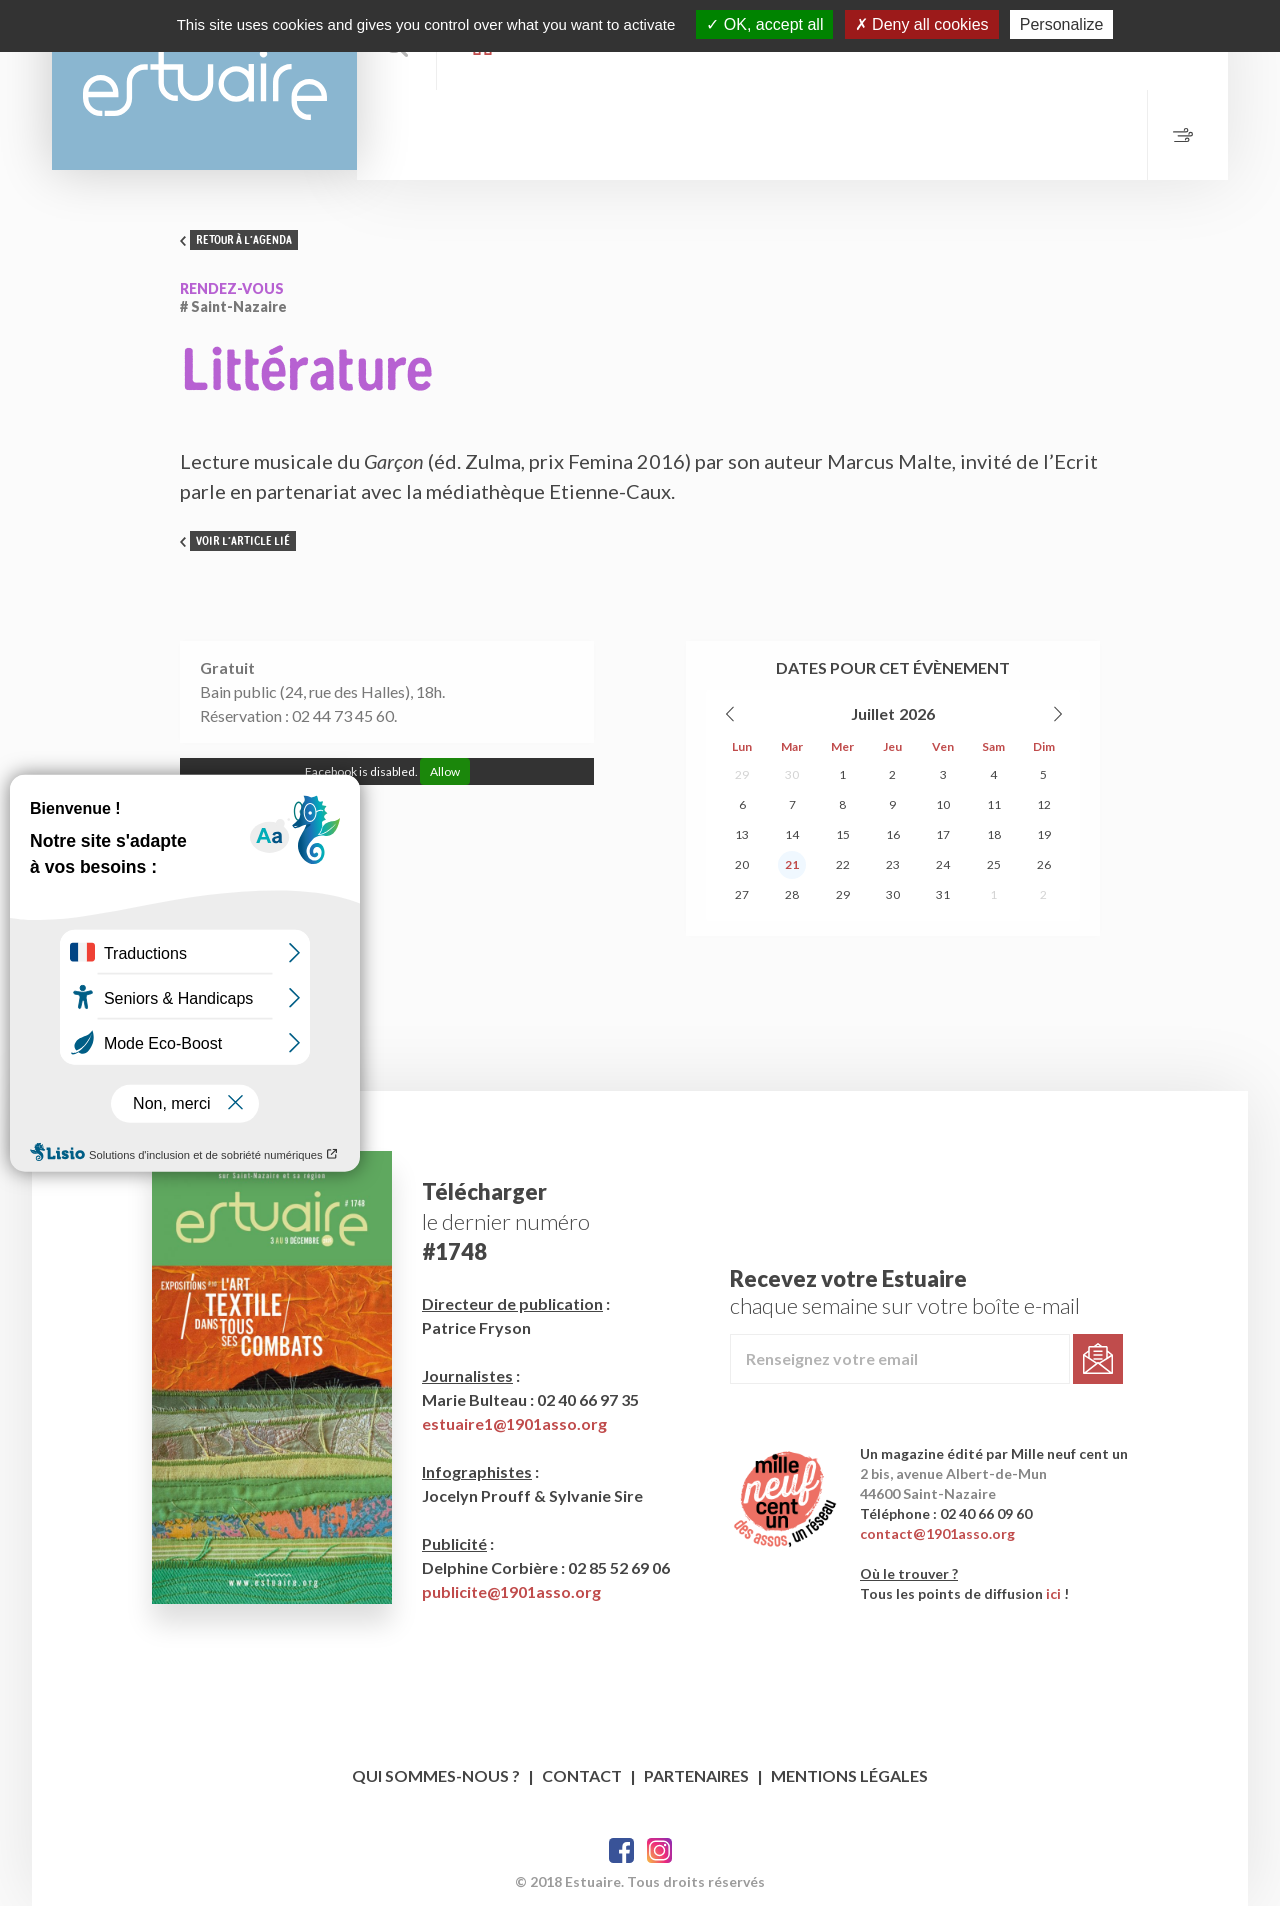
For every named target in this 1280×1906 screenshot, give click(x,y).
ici (1053, 1593)
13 (742, 834)
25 (994, 864)
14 (792, 834)
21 (792, 864)
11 (994, 804)
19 (1044, 834)
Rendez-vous (232, 288)
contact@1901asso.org (937, 1533)
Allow (445, 771)
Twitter (659, 1850)
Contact (582, 1775)
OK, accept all (764, 24)
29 (742, 774)
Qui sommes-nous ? (436, 1775)
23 (893, 864)
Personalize (1062, 24)
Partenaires (696, 1775)
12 (1044, 804)
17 (943, 834)
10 (943, 804)
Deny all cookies (922, 24)
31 (943, 894)
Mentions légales (849, 1775)
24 (943, 864)
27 (742, 894)
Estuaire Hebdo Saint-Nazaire (204, 85)
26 (1044, 864)
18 (994, 834)
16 (893, 834)
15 (843, 834)
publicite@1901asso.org (511, 1591)
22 (843, 864)
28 (792, 894)
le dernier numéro (506, 1221)
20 (742, 864)
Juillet (873, 713)
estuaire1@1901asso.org (514, 1423)
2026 (917, 713)
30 (792, 774)
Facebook (621, 1850)
